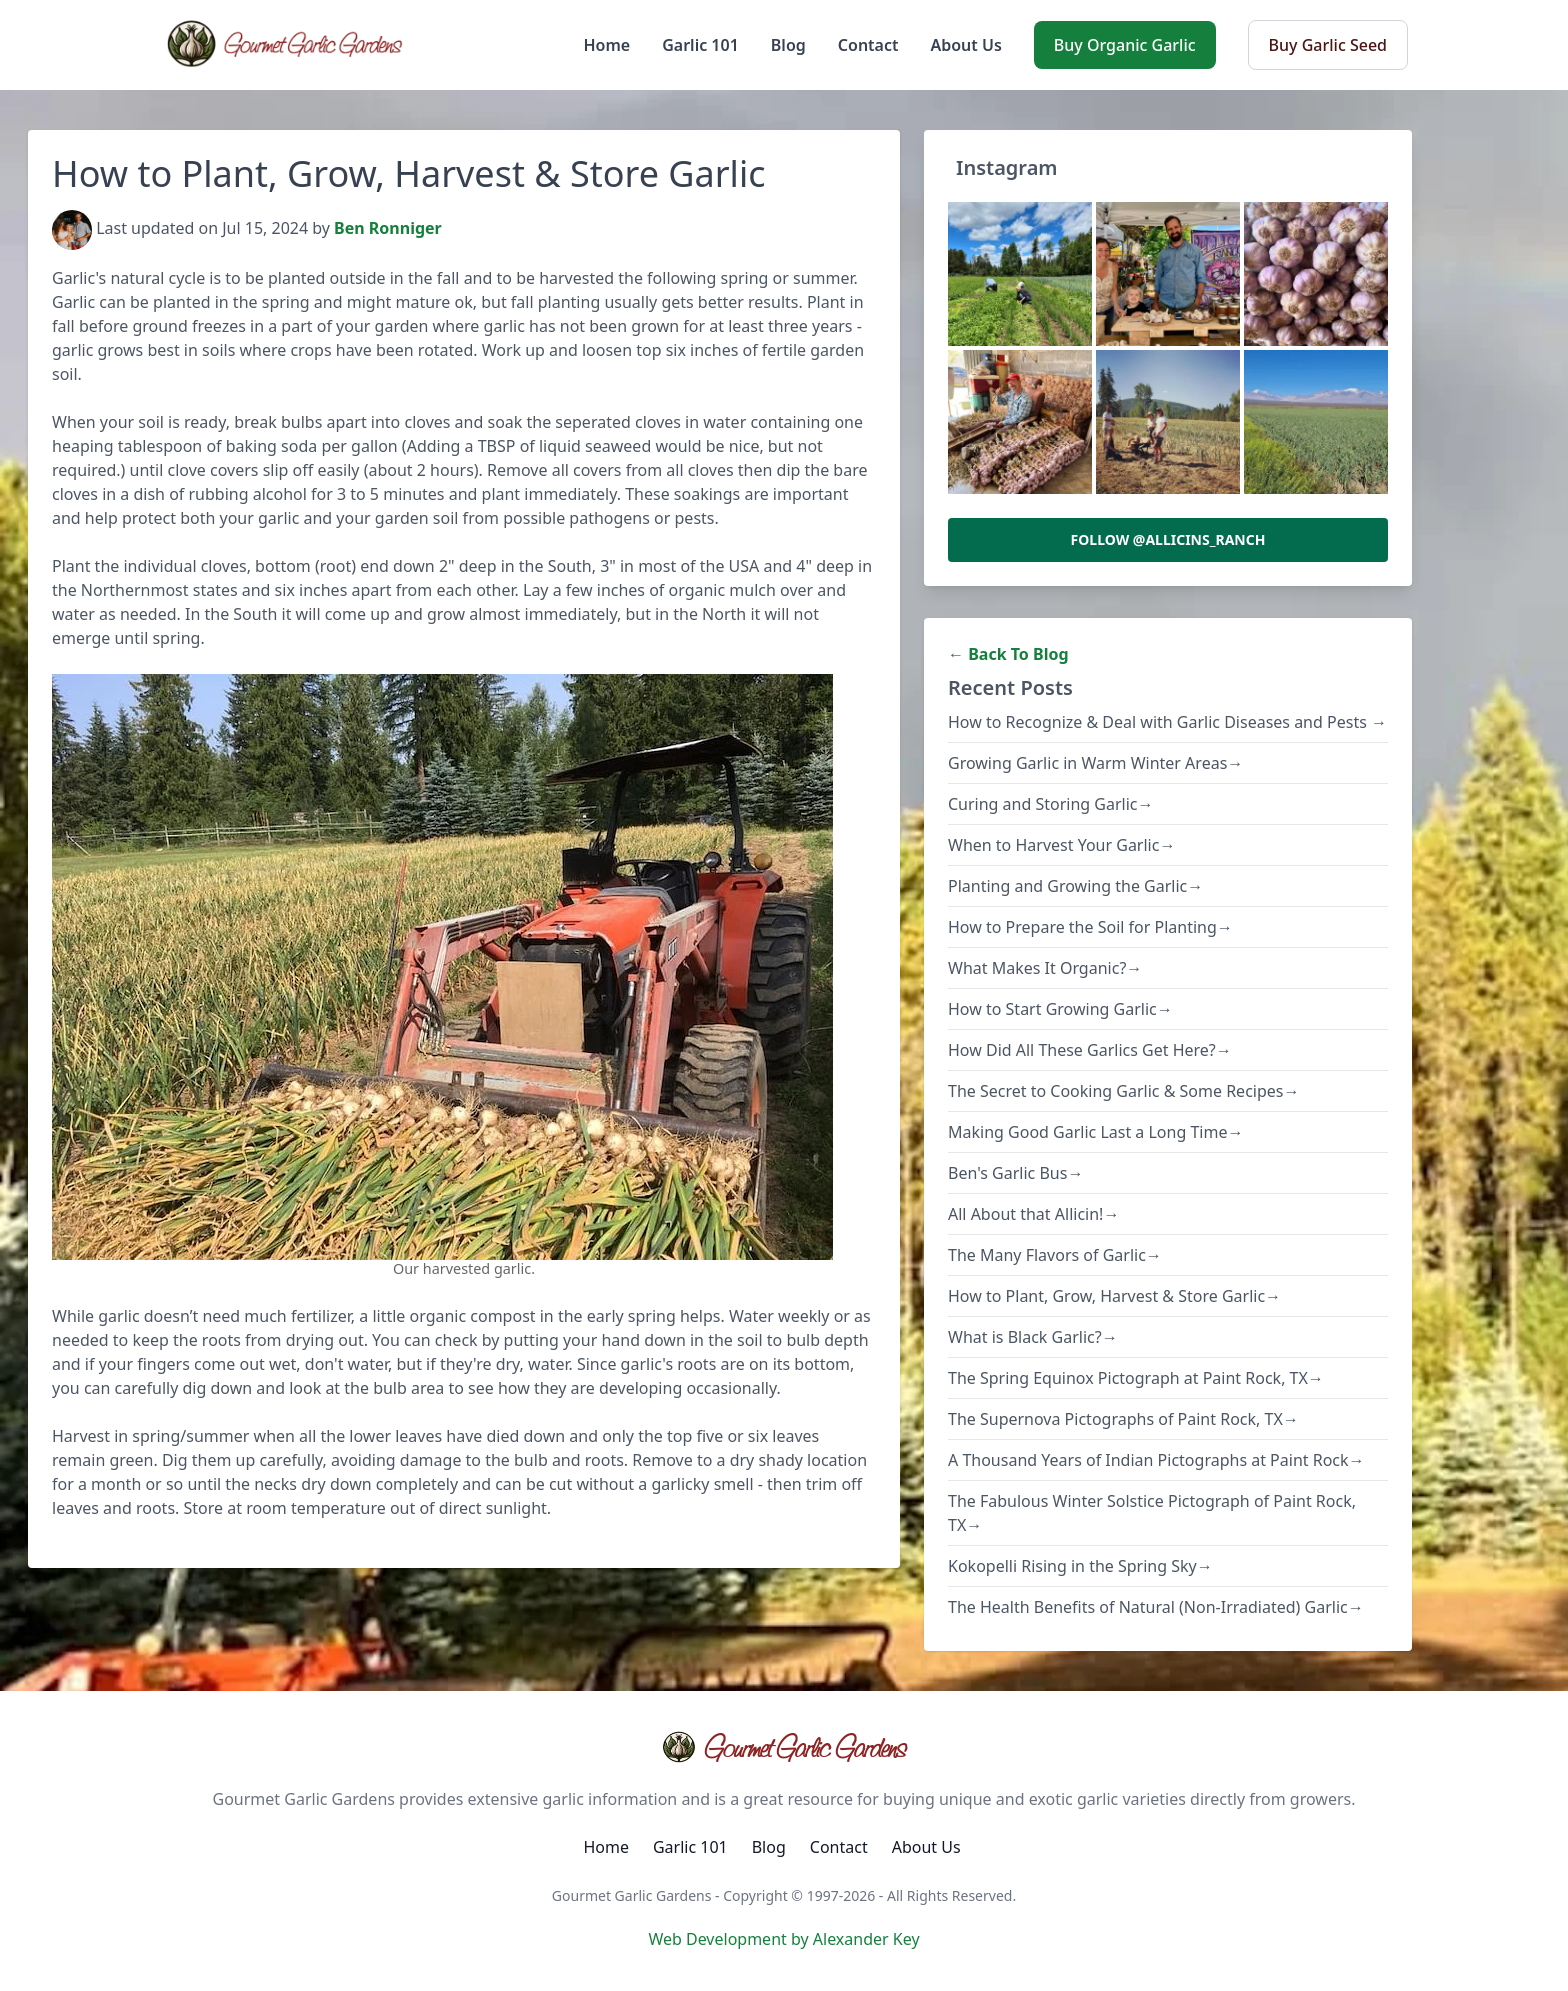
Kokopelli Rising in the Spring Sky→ (1080, 1566)
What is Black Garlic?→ (1033, 1337)
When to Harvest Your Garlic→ (1061, 845)
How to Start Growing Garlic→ (1060, 1009)
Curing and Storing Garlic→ (1051, 804)
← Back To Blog (1008, 654)
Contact (868, 45)
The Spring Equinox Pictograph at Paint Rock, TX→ (1136, 1378)
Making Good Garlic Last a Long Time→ (1095, 1132)
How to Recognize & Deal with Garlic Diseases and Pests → (1167, 722)
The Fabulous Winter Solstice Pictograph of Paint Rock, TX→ (1152, 1513)
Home (607, 45)
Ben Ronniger (388, 229)
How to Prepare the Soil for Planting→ (1090, 927)
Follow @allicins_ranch (1168, 539)
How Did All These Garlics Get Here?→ (1090, 1050)
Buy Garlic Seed (1328, 45)
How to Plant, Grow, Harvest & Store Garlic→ (1114, 1296)
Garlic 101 (700, 45)
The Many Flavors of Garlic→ (1055, 1255)
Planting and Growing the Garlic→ (1075, 886)
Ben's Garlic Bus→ (1015, 1173)
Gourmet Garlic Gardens (783, 1747)
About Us (965, 45)
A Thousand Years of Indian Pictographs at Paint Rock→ (1156, 1460)
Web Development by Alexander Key (783, 1939)
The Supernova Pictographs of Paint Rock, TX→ (1123, 1419)
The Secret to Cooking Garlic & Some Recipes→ (1123, 1091)
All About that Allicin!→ (1033, 1214)
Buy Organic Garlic (1125, 45)
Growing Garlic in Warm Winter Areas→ (1095, 763)
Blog (788, 45)
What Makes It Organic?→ (1045, 968)
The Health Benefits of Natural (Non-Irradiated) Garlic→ (1156, 1607)
